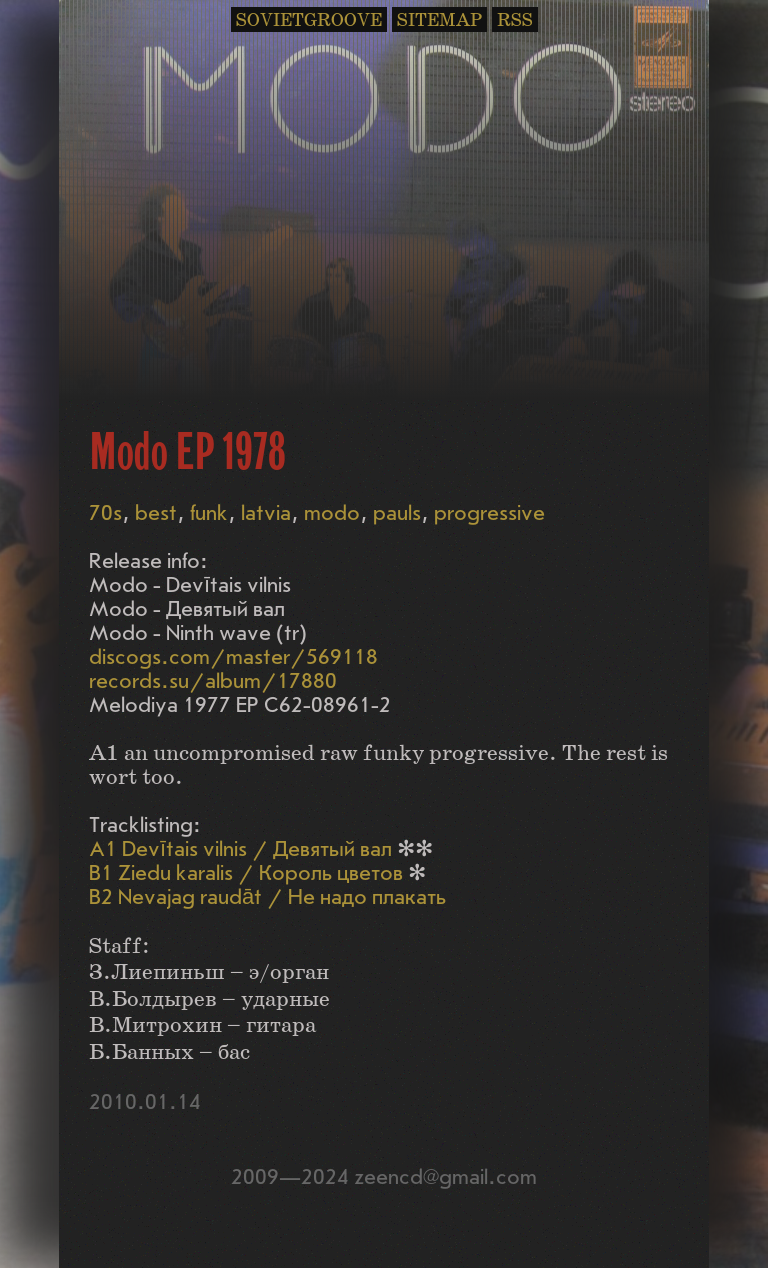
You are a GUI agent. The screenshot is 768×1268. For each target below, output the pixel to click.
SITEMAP (439, 20)
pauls (397, 513)
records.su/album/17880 (213, 681)
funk (209, 513)
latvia (266, 513)
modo (332, 513)
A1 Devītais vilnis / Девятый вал (240, 849)
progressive (489, 513)
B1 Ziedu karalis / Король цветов (246, 873)
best (156, 513)
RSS (515, 20)
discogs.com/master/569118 (233, 657)
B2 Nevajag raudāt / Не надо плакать (267, 897)
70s (105, 513)
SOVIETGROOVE (309, 20)
